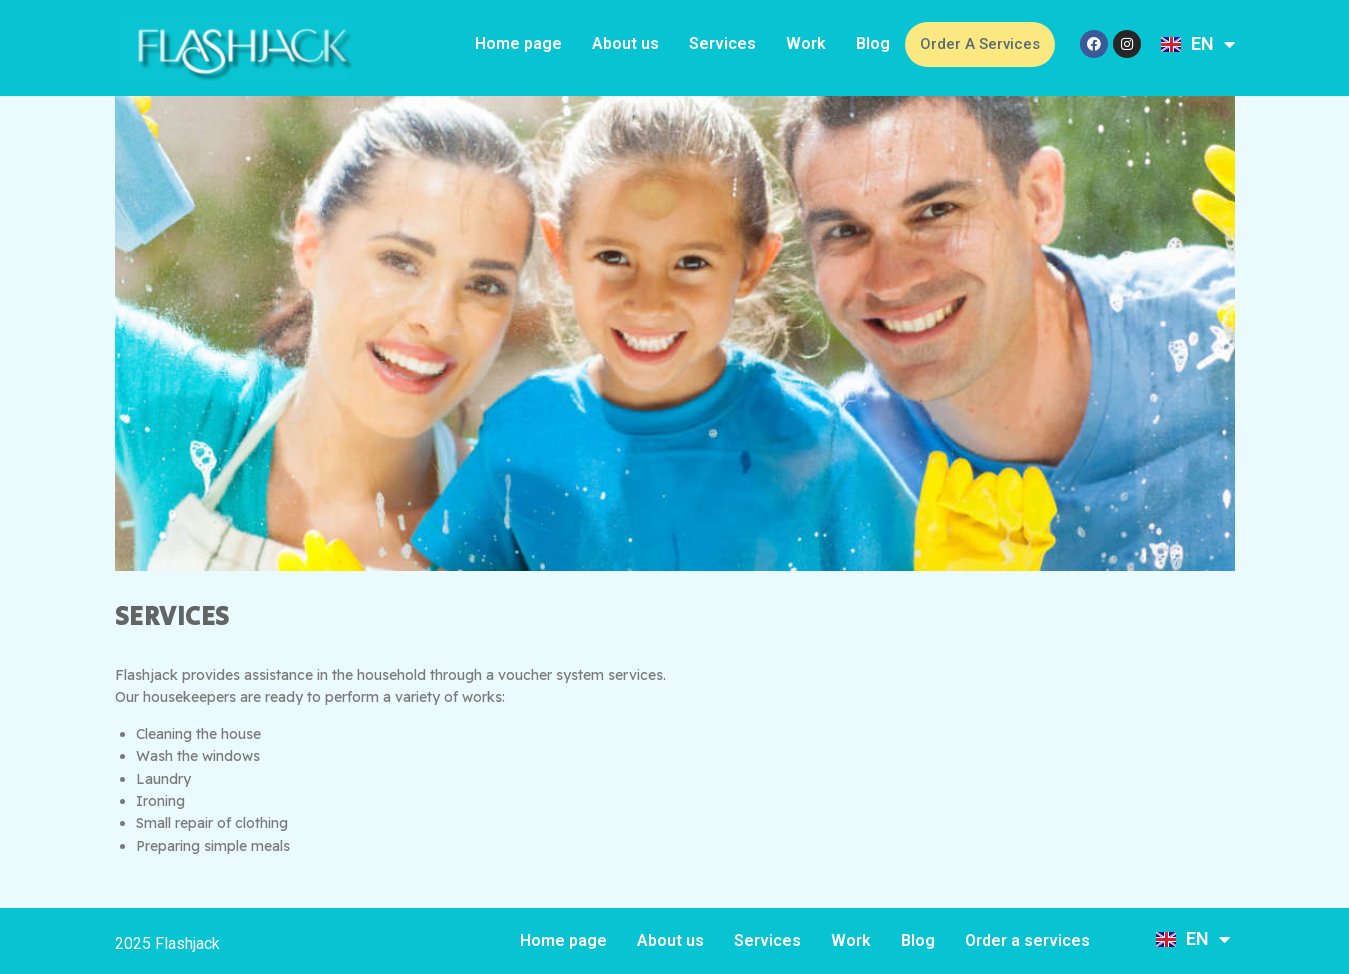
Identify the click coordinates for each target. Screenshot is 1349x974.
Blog (873, 43)
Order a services (980, 44)
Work (806, 43)
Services (722, 43)
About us (625, 43)
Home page (518, 43)
